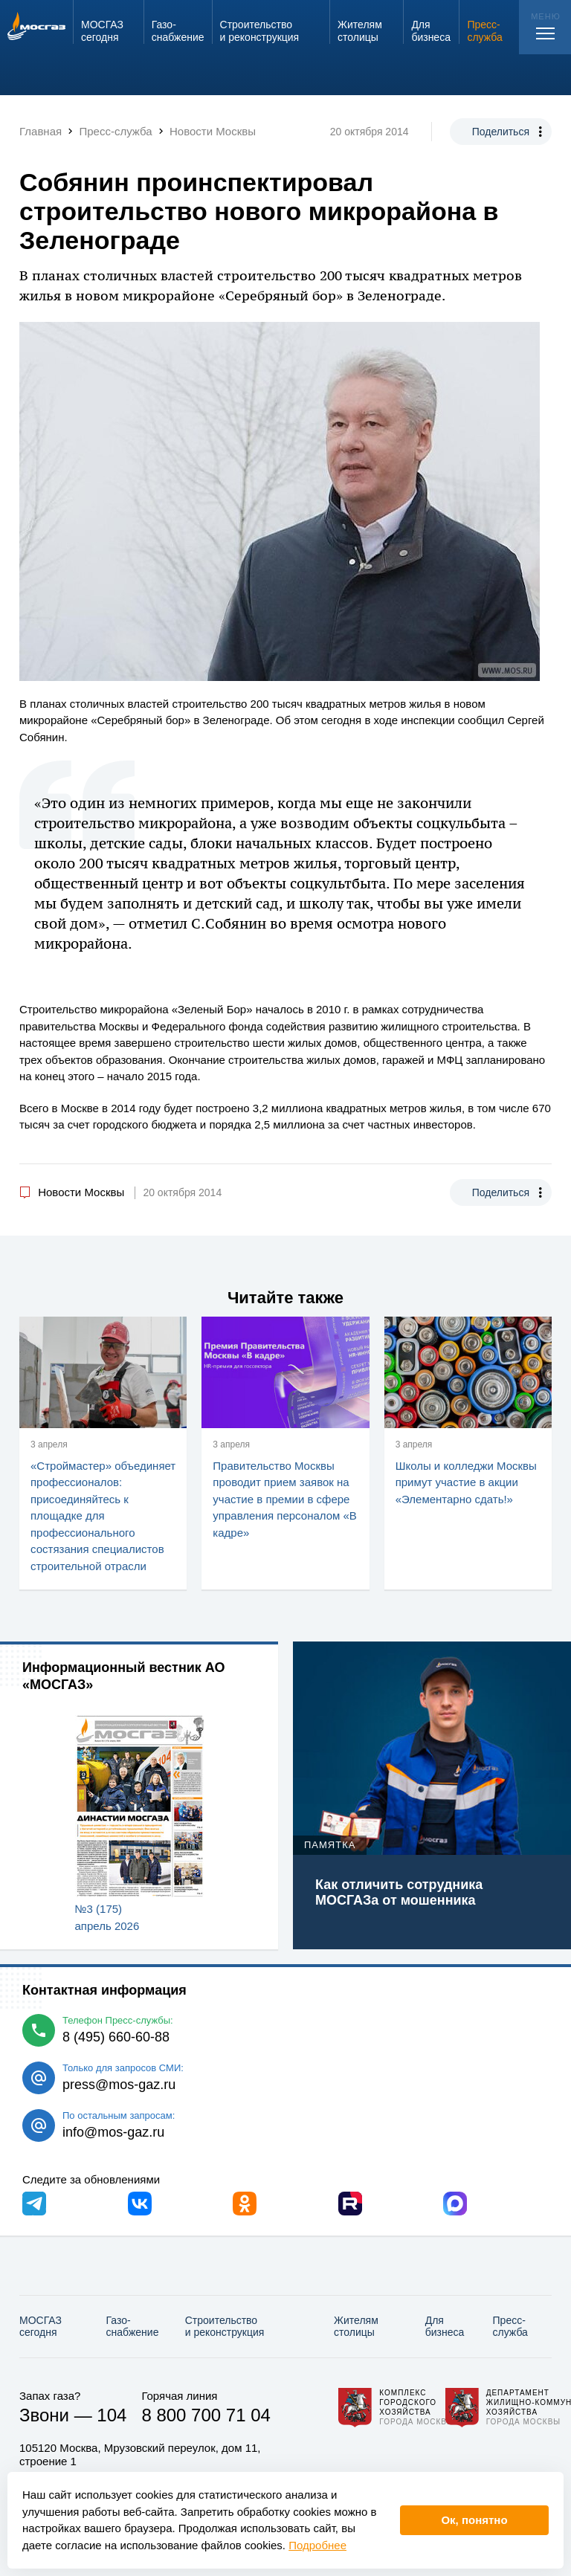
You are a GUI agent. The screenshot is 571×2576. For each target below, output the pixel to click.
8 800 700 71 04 (206, 2415)
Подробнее (317, 2545)
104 (111, 2415)
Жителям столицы (356, 2326)
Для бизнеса (445, 2326)
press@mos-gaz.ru (118, 2084)
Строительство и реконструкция (225, 2326)
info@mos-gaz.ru (113, 2132)
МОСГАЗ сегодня (40, 2326)
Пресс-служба (510, 2326)
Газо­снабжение (132, 2326)
